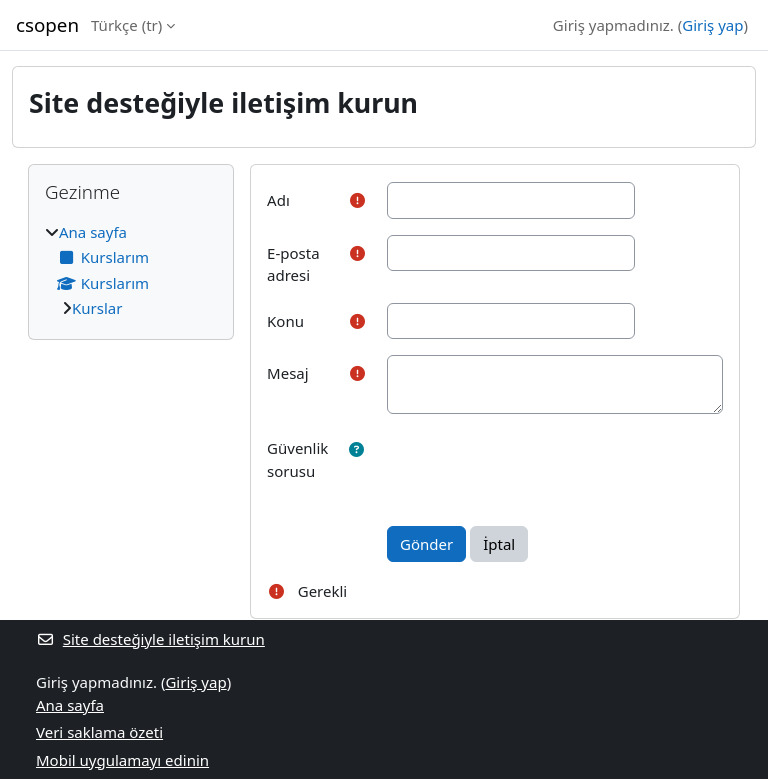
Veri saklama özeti (99, 732)
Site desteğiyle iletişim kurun (150, 639)
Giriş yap (712, 25)
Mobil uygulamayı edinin (122, 760)
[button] (356, 449)
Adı (278, 200)
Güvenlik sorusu (297, 459)
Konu (285, 321)
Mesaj (288, 373)
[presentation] (539, 469)
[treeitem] (131, 270)
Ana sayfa (93, 232)
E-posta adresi (293, 264)
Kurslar (97, 308)
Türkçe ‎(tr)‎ (126, 25)
